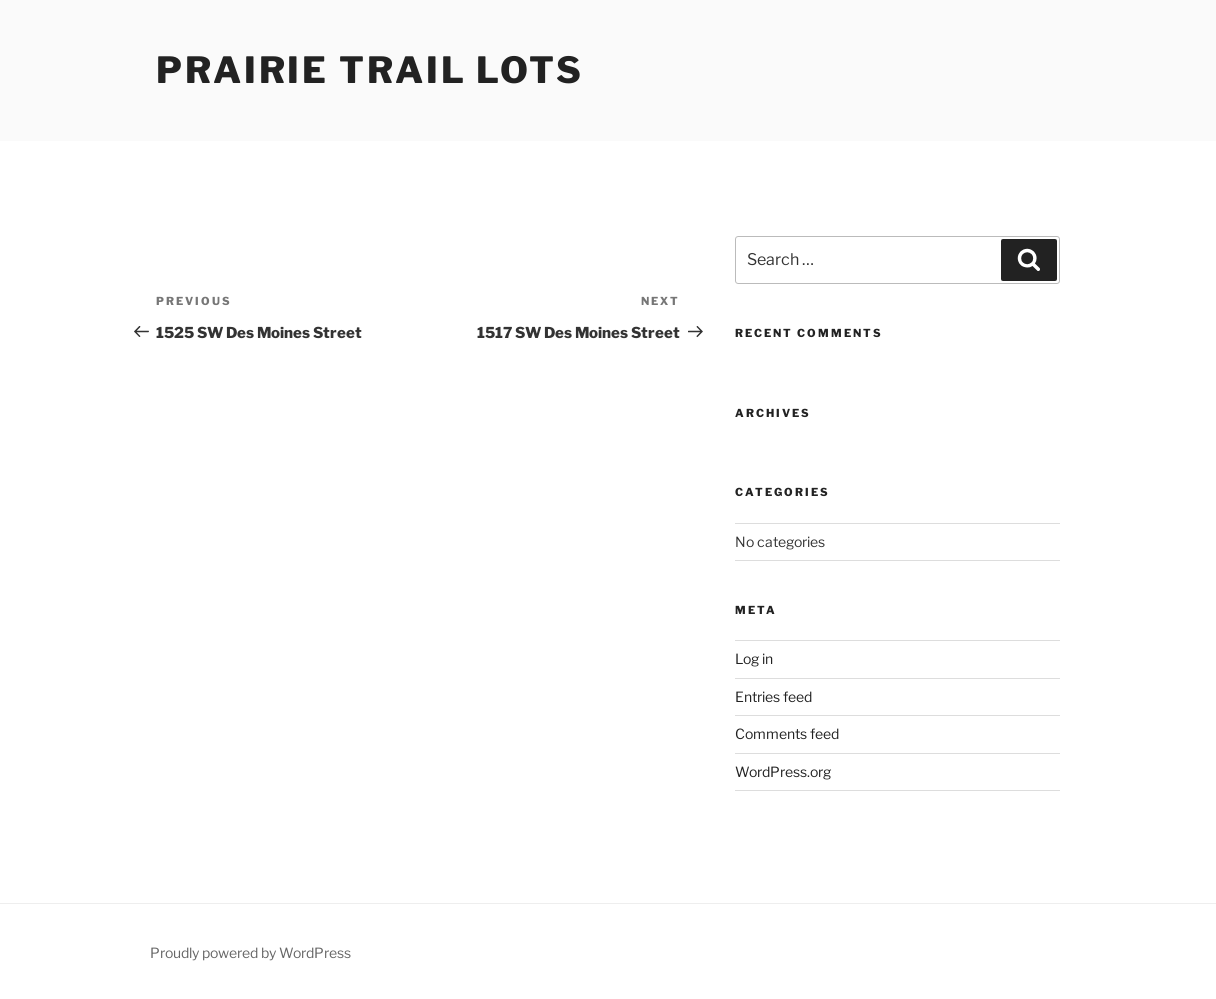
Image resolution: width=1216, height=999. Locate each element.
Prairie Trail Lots (370, 70)
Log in (754, 658)
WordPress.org (783, 771)
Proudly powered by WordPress (250, 952)
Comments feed (787, 733)
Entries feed (773, 696)
